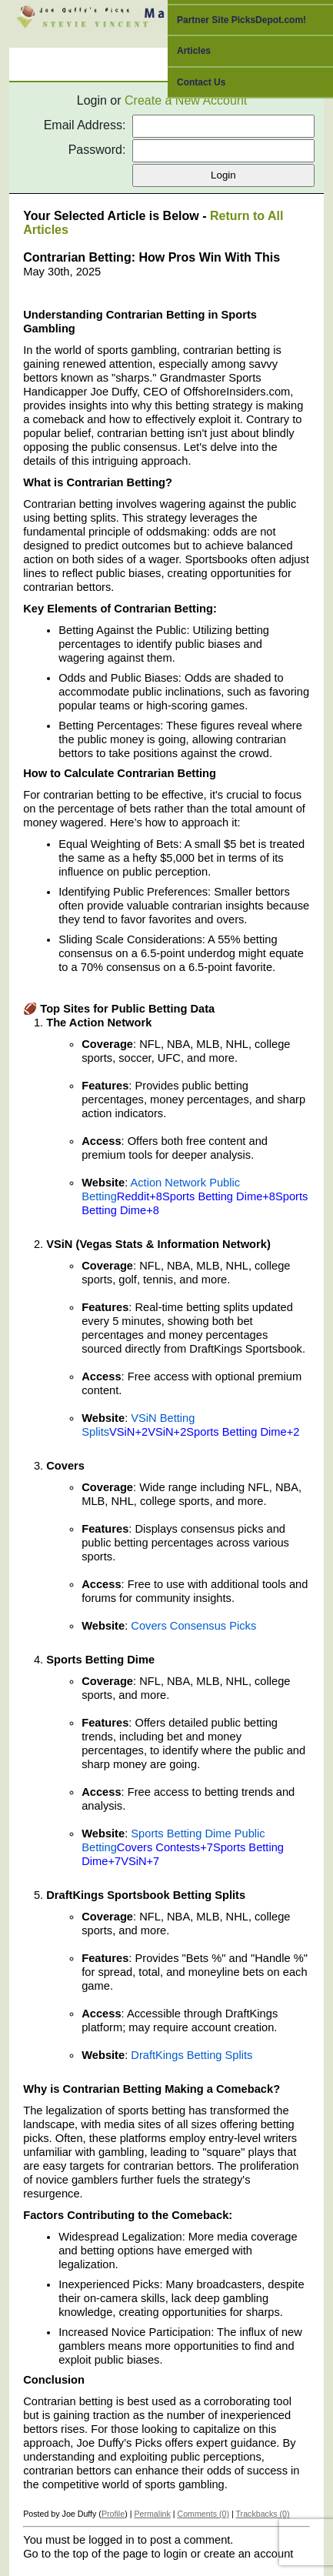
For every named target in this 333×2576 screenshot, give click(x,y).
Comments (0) (203, 2513)
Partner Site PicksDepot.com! (241, 20)
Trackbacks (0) (262, 2513)
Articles (194, 50)
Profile (113, 2513)
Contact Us (201, 82)
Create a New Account (186, 100)
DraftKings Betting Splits (191, 2055)
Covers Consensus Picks (193, 1626)
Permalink (152, 2513)
